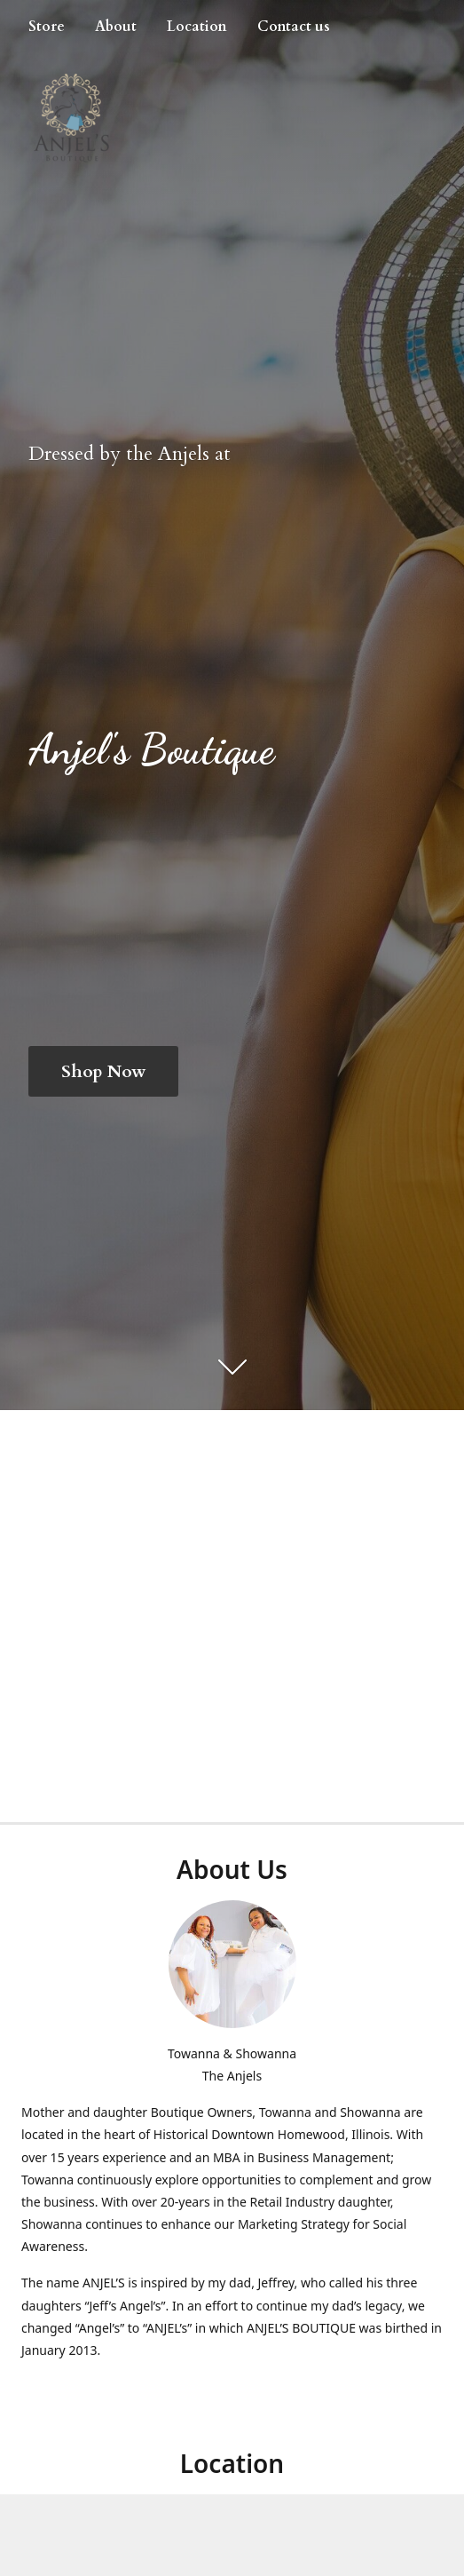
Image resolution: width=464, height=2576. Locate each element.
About (116, 26)
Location (197, 26)
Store (46, 26)
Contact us (293, 26)
